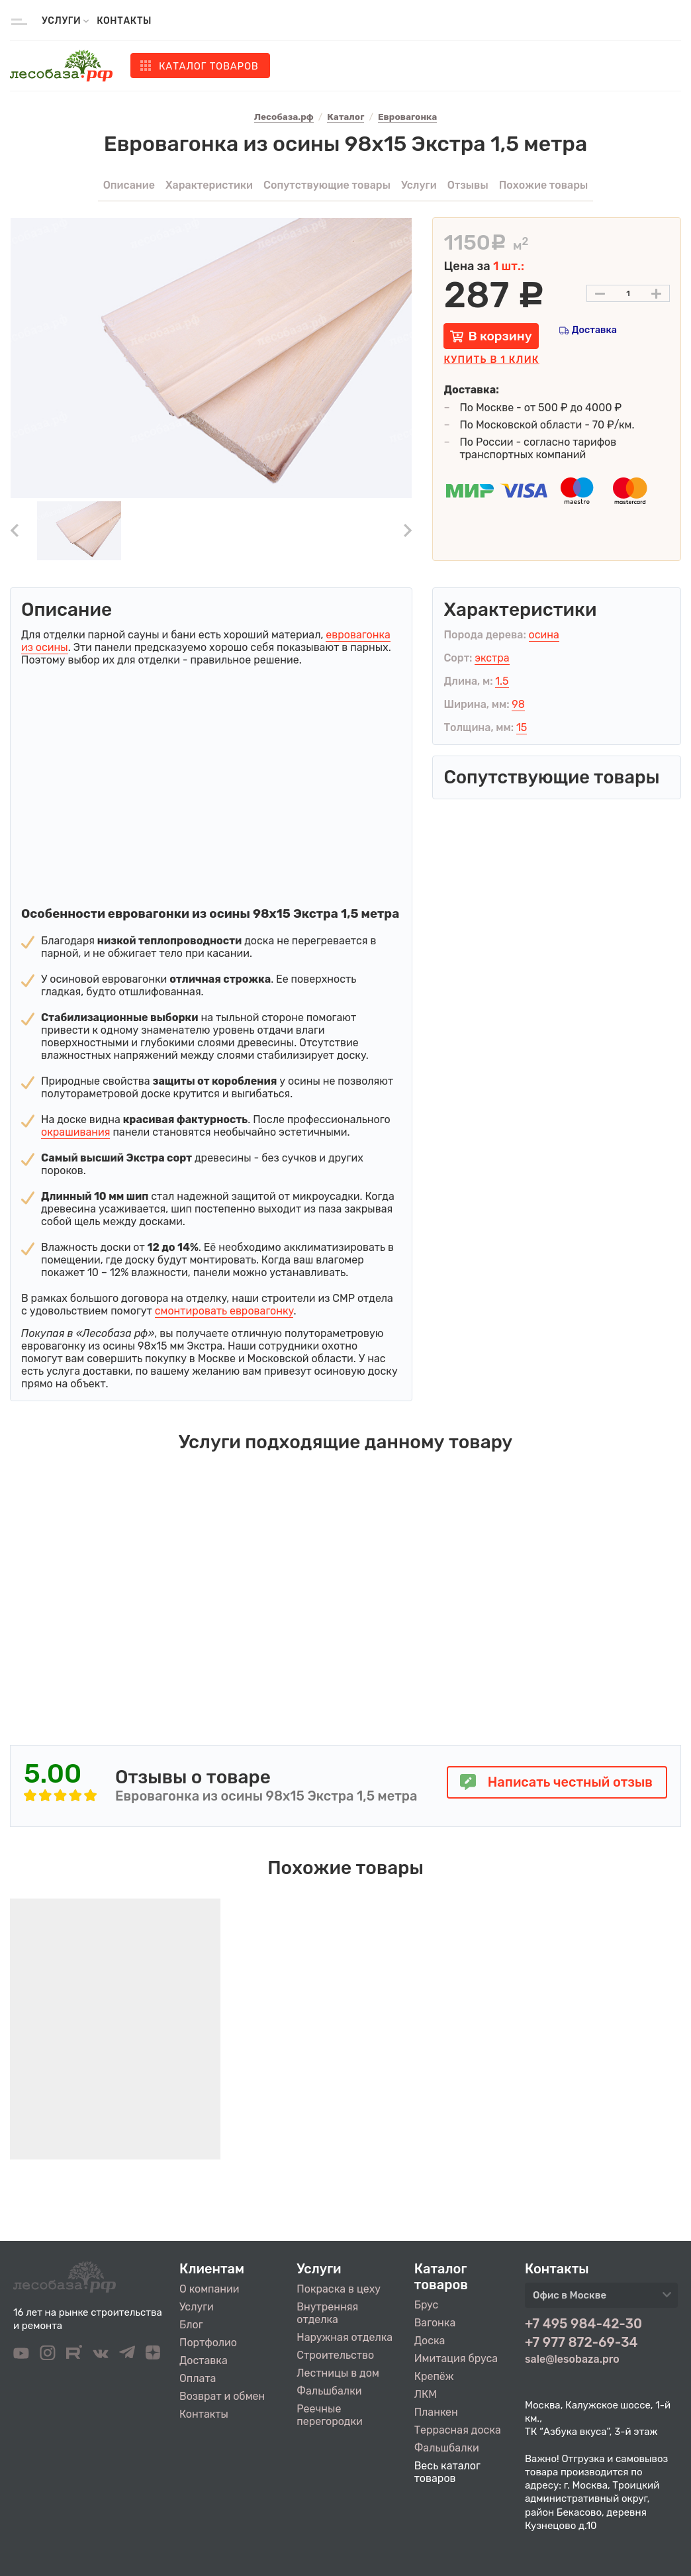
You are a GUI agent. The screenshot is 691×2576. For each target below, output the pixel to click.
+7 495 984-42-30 (583, 2324)
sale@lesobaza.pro (572, 2359)
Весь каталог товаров (447, 2472)
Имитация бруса (456, 2358)
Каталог (209, 66)
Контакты (124, 20)
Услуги (196, 2307)
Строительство (335, 2355)
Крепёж (434, 2376)
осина (544, 634)
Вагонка (435, 2322)
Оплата (197, 2378)
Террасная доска (457, 2430)
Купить (491, 360)
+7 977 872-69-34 (581, 2342)
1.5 (501, 681)
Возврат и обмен (222, 2396)
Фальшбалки (329, 2391)
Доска (429, 2340)
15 (521, 727)
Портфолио (208, 2342)
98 (518, 704)
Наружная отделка (344, 2337)
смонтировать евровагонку (224, 1311)
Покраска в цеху (339, 2289)
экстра (492, 658)
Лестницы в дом (338, 2373)
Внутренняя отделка (327, 2313)
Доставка (594, 330)
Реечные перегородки (329, 2415)
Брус (426, 2305)
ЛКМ (425, 2394)
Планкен (436, 2412)
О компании (209, 2289)
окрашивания (75, 1132)
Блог (191, 2324)
